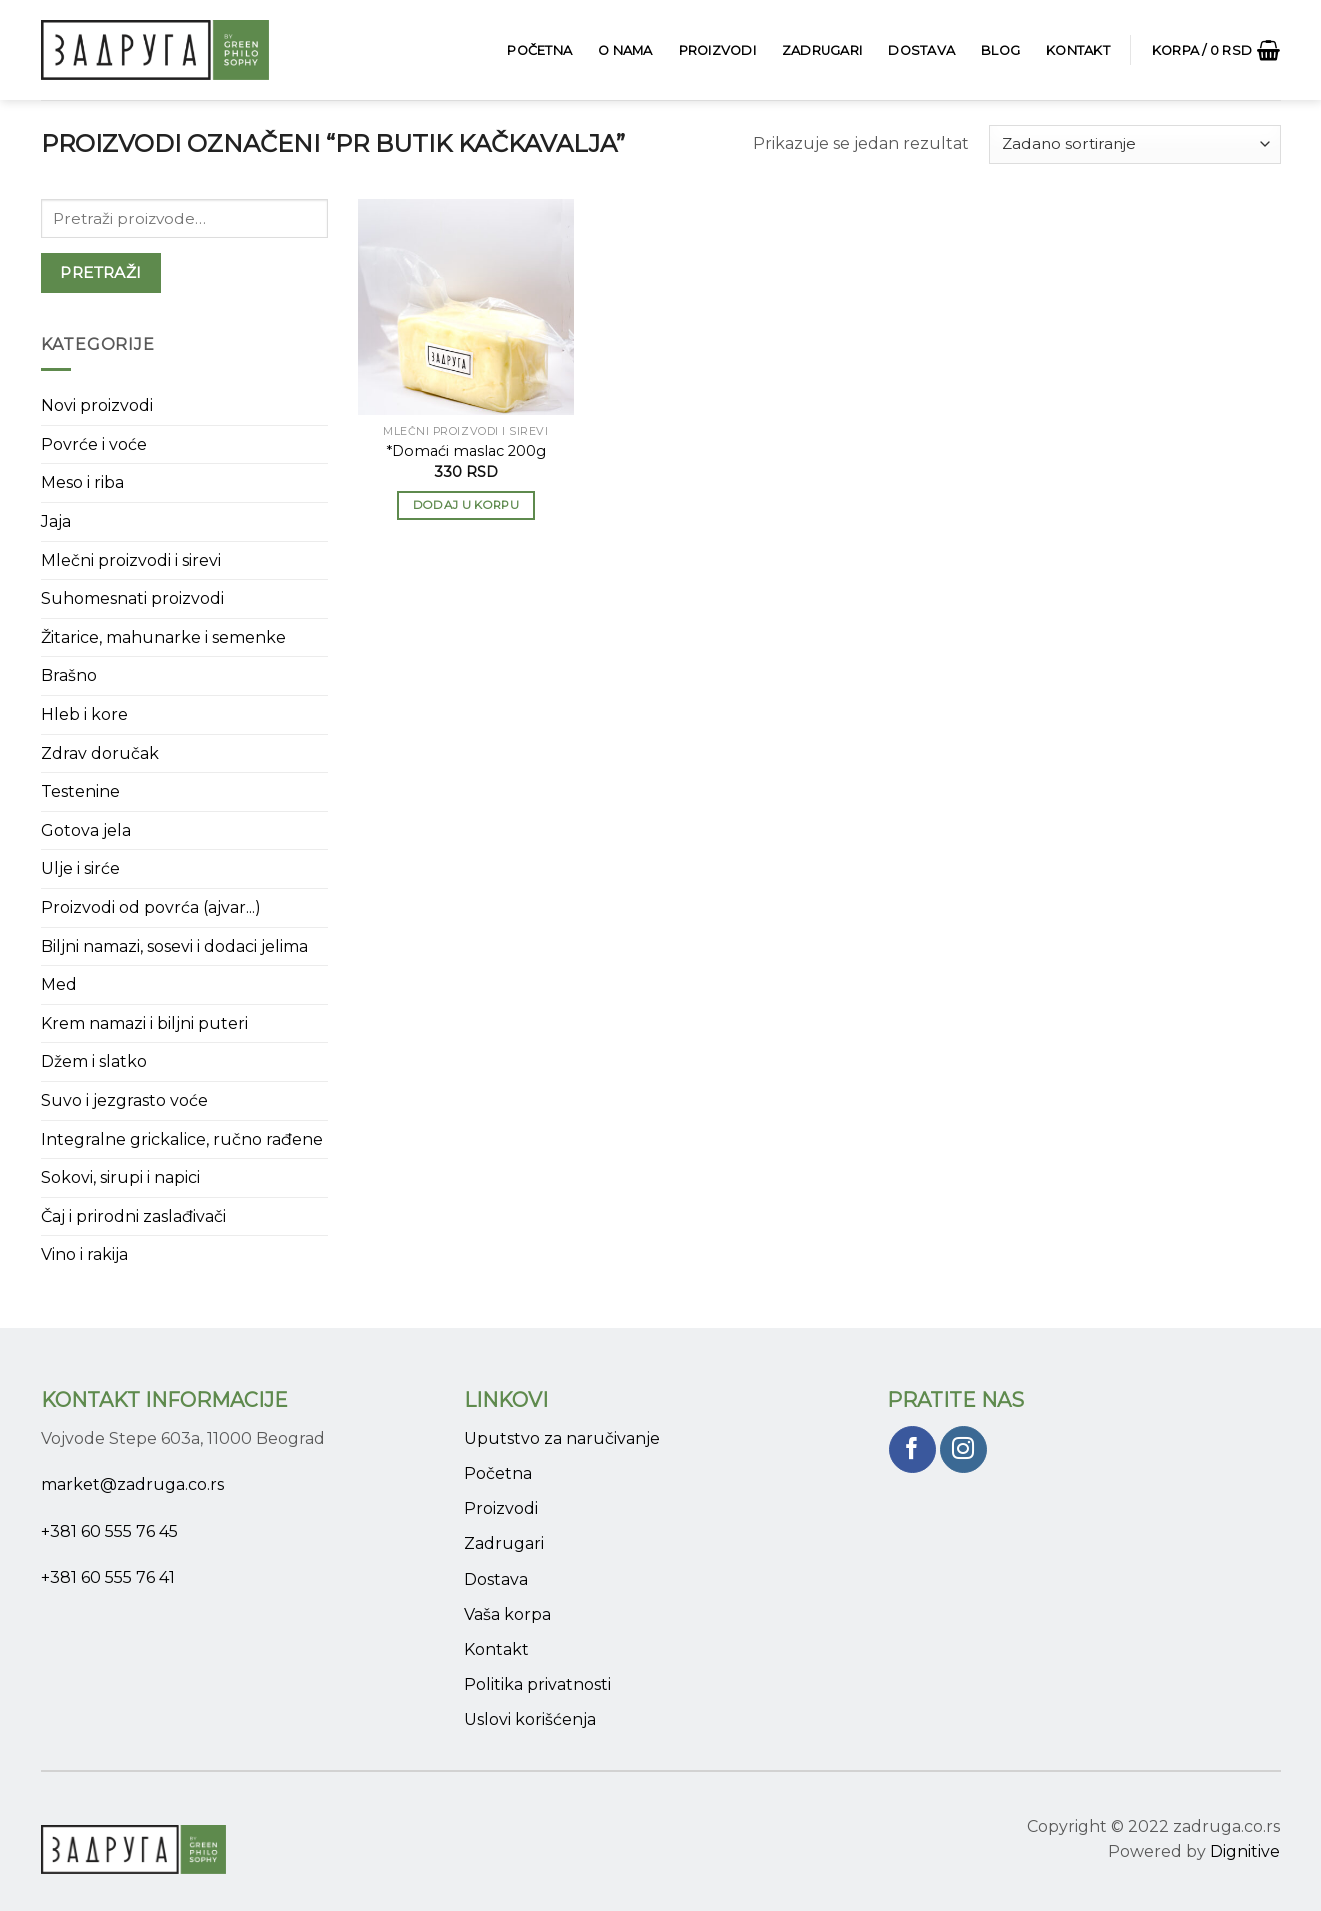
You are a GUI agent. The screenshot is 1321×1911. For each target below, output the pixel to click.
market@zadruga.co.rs (132, 1484)
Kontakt (1078, 50)
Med (59, 984)
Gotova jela (86, 830)
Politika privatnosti (537, 1684)
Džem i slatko (94, 1061)
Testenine (80, 791)
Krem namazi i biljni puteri (144, 1023)
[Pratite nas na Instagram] (963, 1449)
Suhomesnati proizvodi (132, 598)
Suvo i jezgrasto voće (124, 1100)
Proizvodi (717, 50)
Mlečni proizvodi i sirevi (131, 560)
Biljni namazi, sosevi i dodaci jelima (174, 946)
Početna (539, 50)
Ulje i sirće (80, 868)
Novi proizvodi (97, 405)
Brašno (69, 675)
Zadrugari (822, 50)
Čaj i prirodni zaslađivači (133, 1216)
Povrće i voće (94, 444)
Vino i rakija (84, 1254)
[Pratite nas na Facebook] (912, 1449)
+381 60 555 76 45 (109, 1531)
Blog (1000, 50)
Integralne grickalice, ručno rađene (182, 1139)
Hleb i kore (84, 714)
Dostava (921, 50)
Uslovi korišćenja (530, 1719)
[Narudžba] (1134, 144)
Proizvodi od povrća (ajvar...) (151, 907)
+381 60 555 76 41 (108, 1577)
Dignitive (1245, 1851)
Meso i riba (82, 482)
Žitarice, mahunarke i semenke (163, 637)
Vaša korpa (507, 1614)
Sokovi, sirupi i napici (120, 1177)
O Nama (625, 50)
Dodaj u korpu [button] (466, 505)
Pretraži (101, 272)
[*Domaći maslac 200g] (466, 307)
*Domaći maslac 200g (466, 451)
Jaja (56, 521)
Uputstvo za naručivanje (562, 1438)
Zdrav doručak (100, 753)
